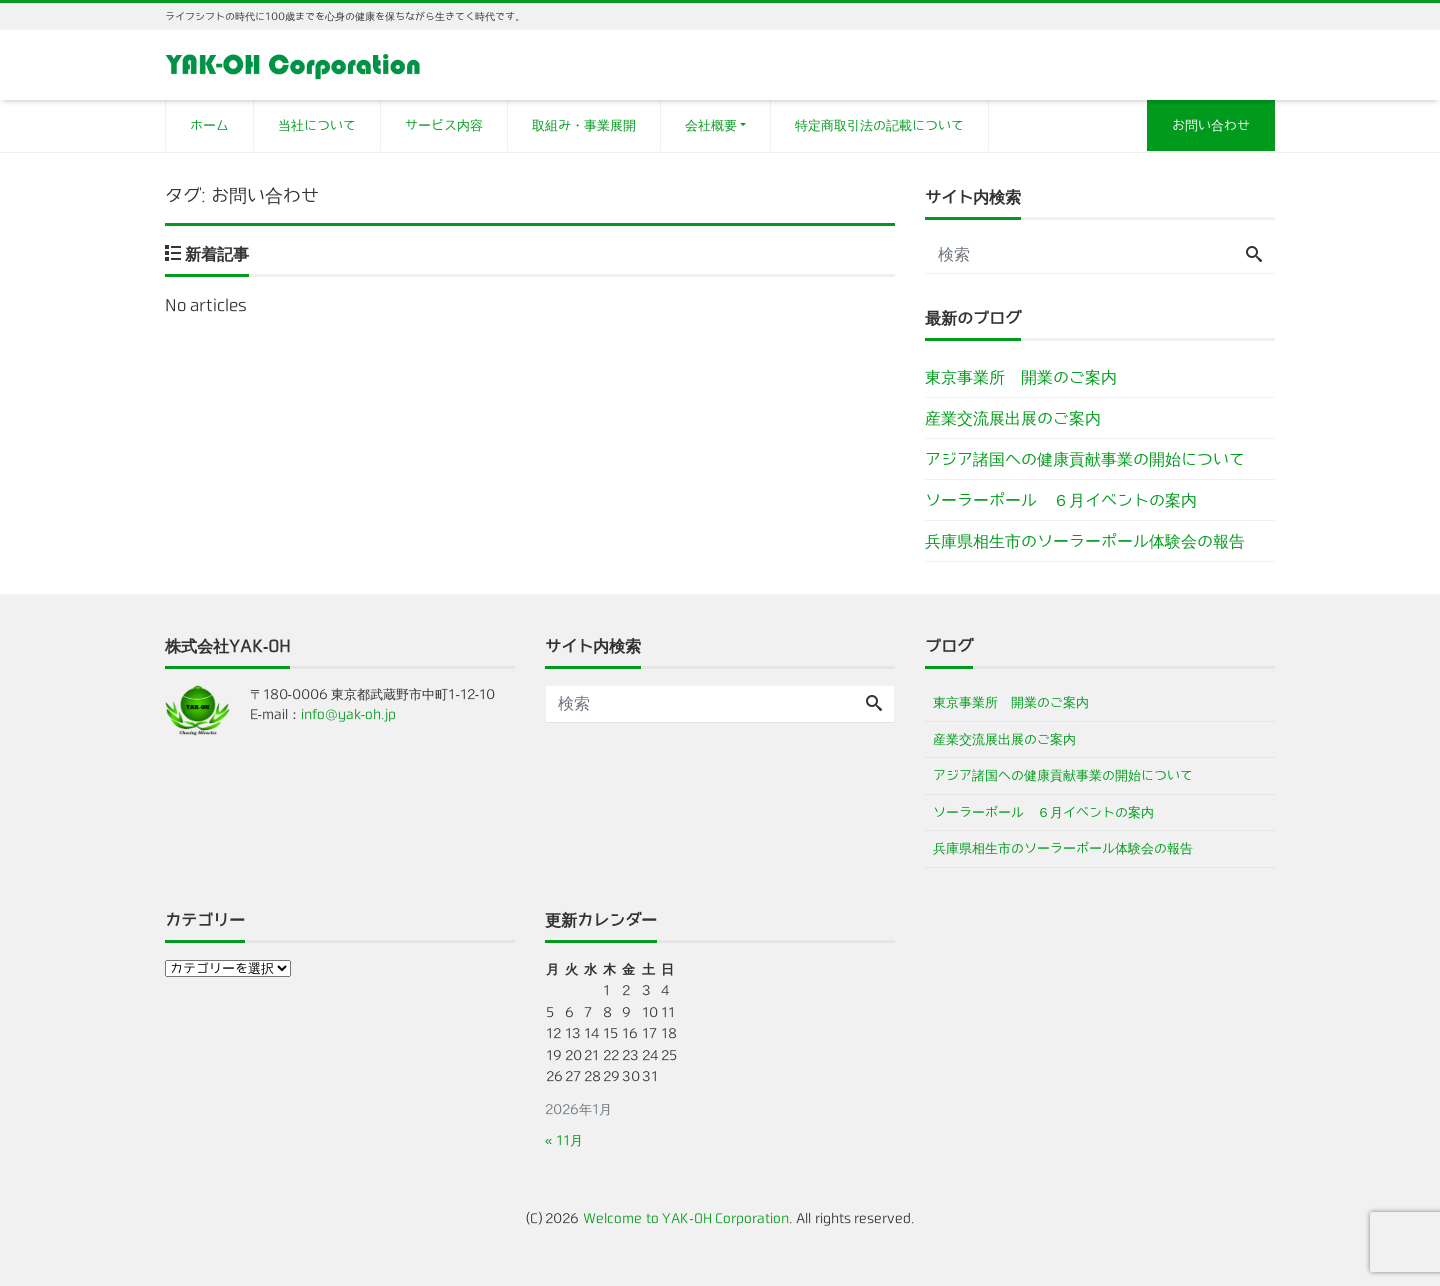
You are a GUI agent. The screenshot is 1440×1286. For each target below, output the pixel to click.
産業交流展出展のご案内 (1013, 418)
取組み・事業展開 (584, 125)
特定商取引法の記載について (879, 125)
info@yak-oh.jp (348, 714)
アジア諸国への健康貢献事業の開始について (1085, 459)
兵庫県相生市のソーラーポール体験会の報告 (1085, 541)
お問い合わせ (1211, 125)
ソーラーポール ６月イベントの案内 (1061, 500)
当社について (317, 125)
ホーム (209, 125)
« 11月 (564, 1140)
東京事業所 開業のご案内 (1021, 377)
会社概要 (711, 125)
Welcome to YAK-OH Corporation (686, 1218)
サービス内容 (444, 125)
